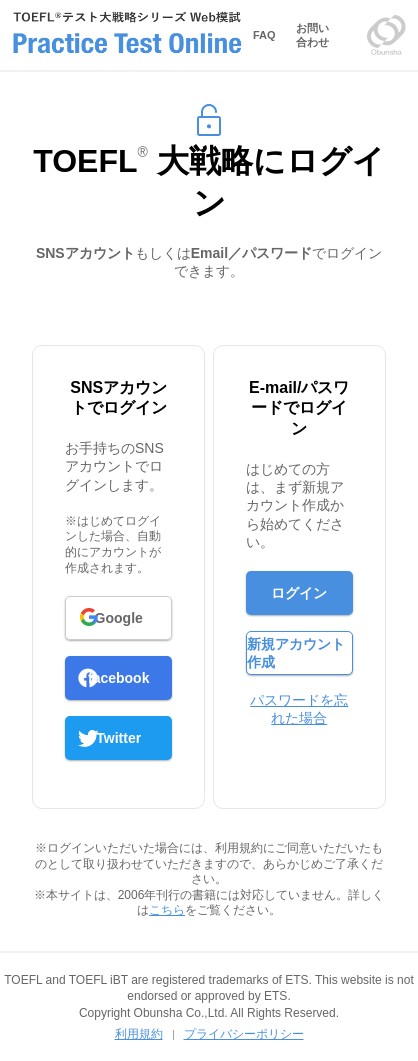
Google (119, 618)
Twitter (118, 738)
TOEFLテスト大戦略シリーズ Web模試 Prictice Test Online (127, 35)
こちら (167, 910)
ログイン (299, 593)
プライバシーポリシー (244, 1034)
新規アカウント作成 (296, 653)
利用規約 (139, 1034)
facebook (118, 678)
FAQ (264, 35)
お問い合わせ (312, 35)
